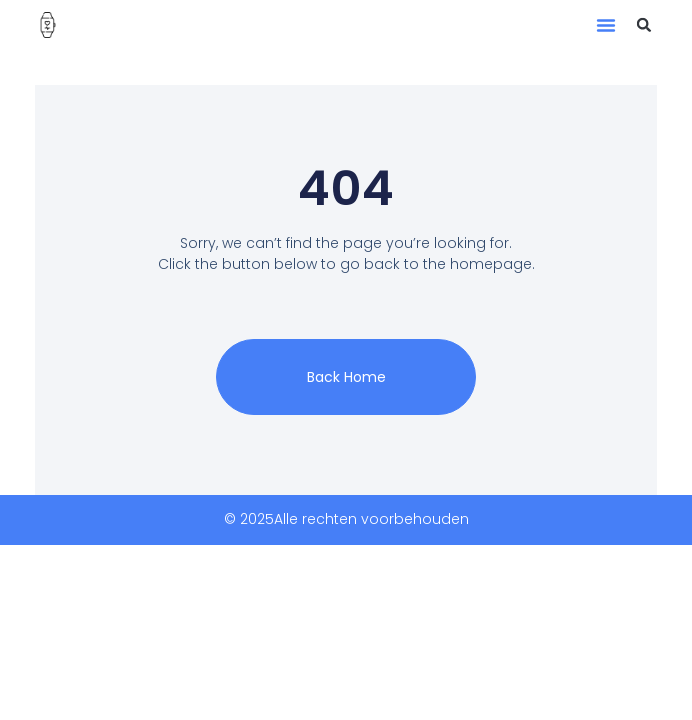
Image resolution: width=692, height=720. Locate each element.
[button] (606, 25)
